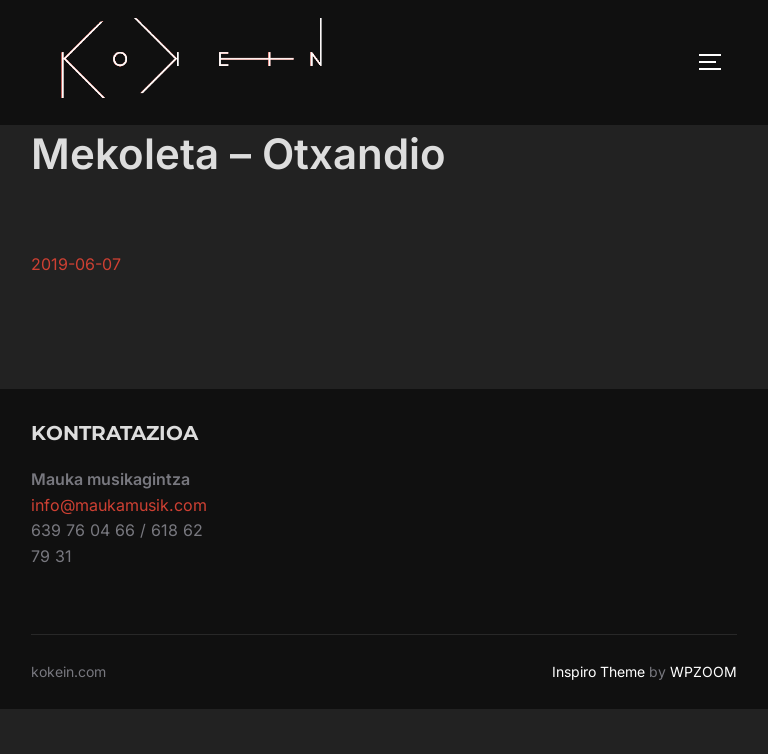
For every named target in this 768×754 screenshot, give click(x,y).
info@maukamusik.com (119, 550)
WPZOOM (703, 716)
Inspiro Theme (598, 716)
